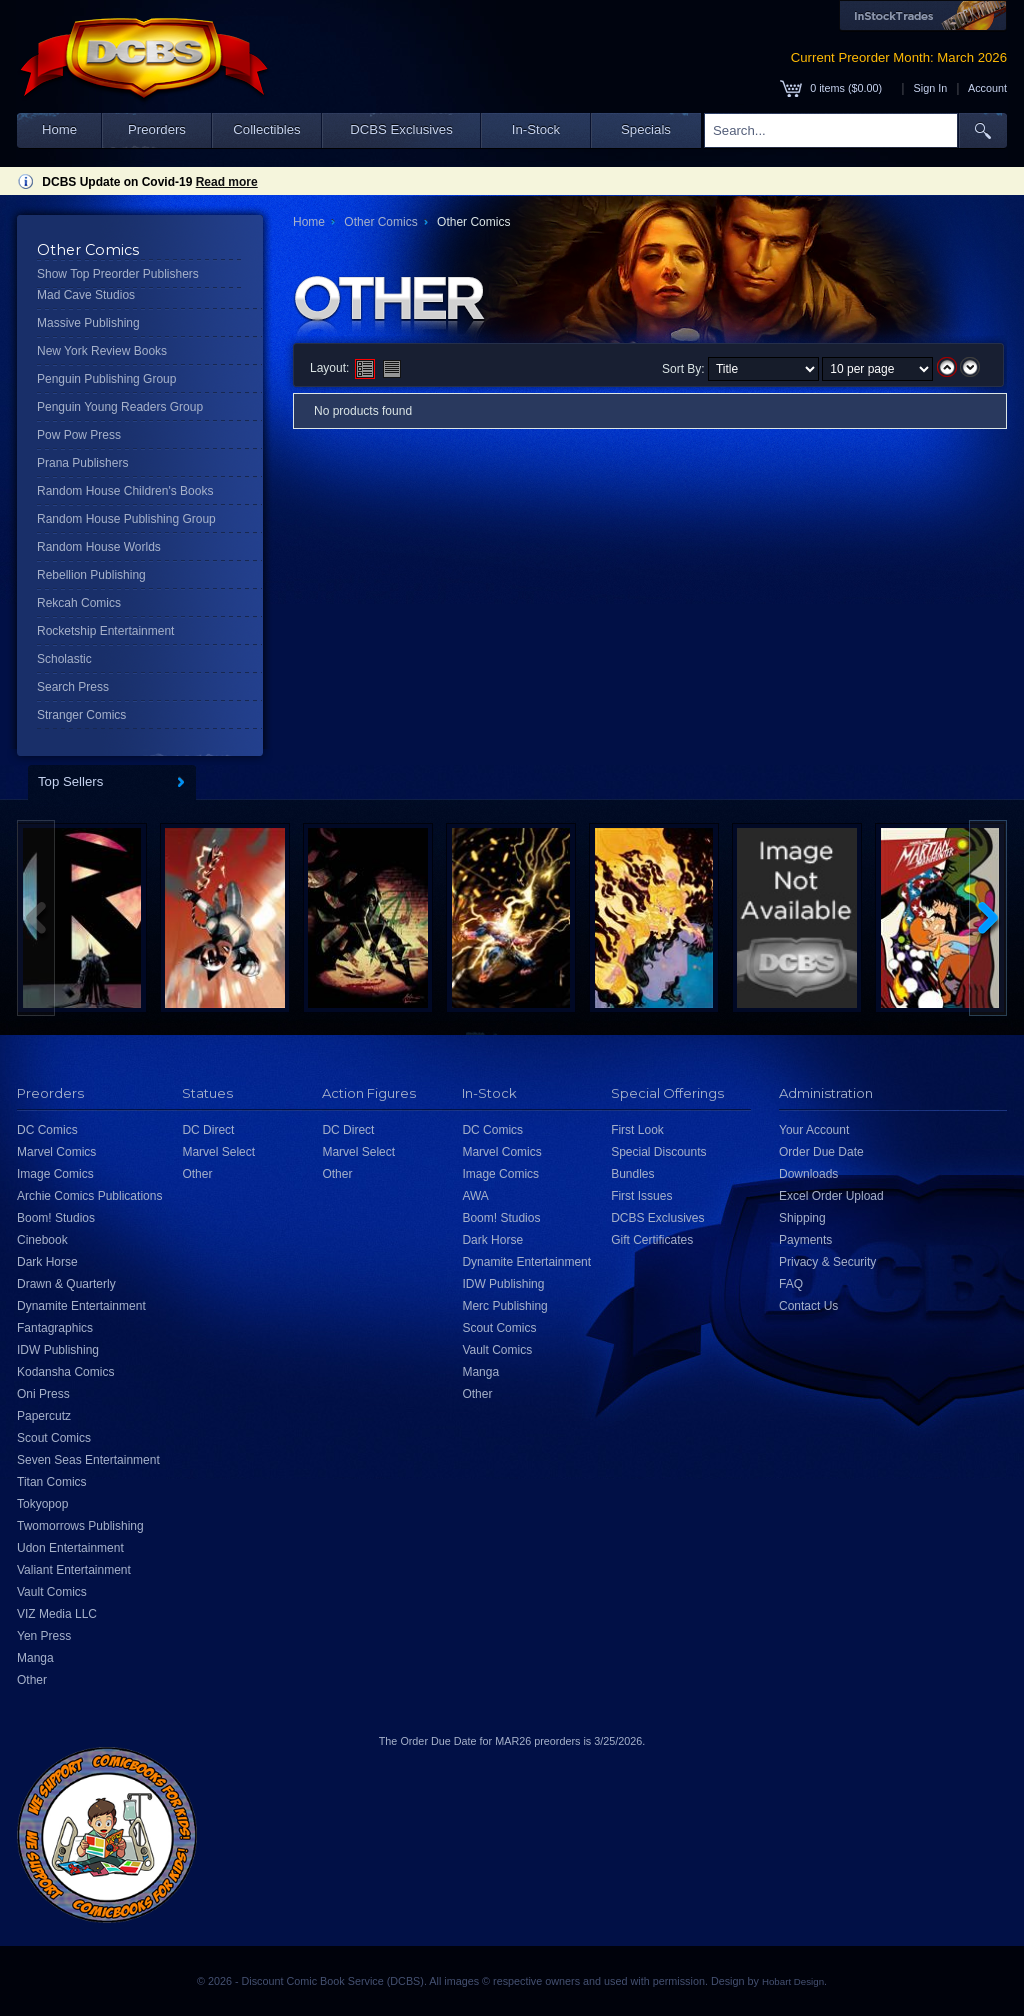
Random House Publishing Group (126, 519)
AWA (475, 1196)
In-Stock (536, 129)
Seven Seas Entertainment (88, 1460)
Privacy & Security (827, 1262)
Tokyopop (42, 1504)
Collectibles (266, 129)
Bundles (632, 1174)
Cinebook (42, 1240)
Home (59, 129)
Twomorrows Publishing (80, 1526)
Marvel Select (218, 1152)
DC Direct (208, 1130)
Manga (35, 1658)
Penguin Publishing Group (106, 379)
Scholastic (64, 659)
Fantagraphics (55, 1328)
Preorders (157, 129)
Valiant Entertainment (74, 1570)
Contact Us (808, 1306)
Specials (646, 129)
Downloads (808, 1174)
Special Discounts (658, 1152)
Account (987, 88)
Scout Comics (54, 1438)
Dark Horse (47, 1262)
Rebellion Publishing (91, 575)
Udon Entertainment (70, 1548)
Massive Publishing (88, 323)
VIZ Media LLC (57, 1614)
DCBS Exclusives (401, 129)
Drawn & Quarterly (66, 1284)
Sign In (931, 88)
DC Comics (47, 1130)
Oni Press (43, 1394)
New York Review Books (102, 351)
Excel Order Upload (831, 1196)
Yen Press (44, 1636)
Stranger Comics (81, 715)
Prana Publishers (82, 463)
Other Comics (380, 222)
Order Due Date (821, 1152)
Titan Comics (52, 1482)
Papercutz (44, 1416)
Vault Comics (52, 1592)
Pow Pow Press (79, 435)
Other (32, 1680)
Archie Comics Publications (89, 1196)
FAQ (791, 1284)
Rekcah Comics (79, 603)
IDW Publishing (58, 1350)
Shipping (802, 1218)
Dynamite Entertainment (81, 1306)
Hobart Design (793, 1981)
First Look (637, 1130)
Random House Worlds (99, 547)
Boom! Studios (56, 1218)
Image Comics (55, 1174)
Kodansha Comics (65, 1372)
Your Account (814, 1130)
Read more (227, 182)
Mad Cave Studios (86, 295)
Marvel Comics (56, 1152)
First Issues (641, 1196)
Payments (805, 1240)
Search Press (73, 687)
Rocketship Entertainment (105, 631)
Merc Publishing (504, 1306)
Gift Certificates (652, 1240)
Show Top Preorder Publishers (118, 274)
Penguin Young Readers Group (120, 407)
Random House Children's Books (125, 491)
